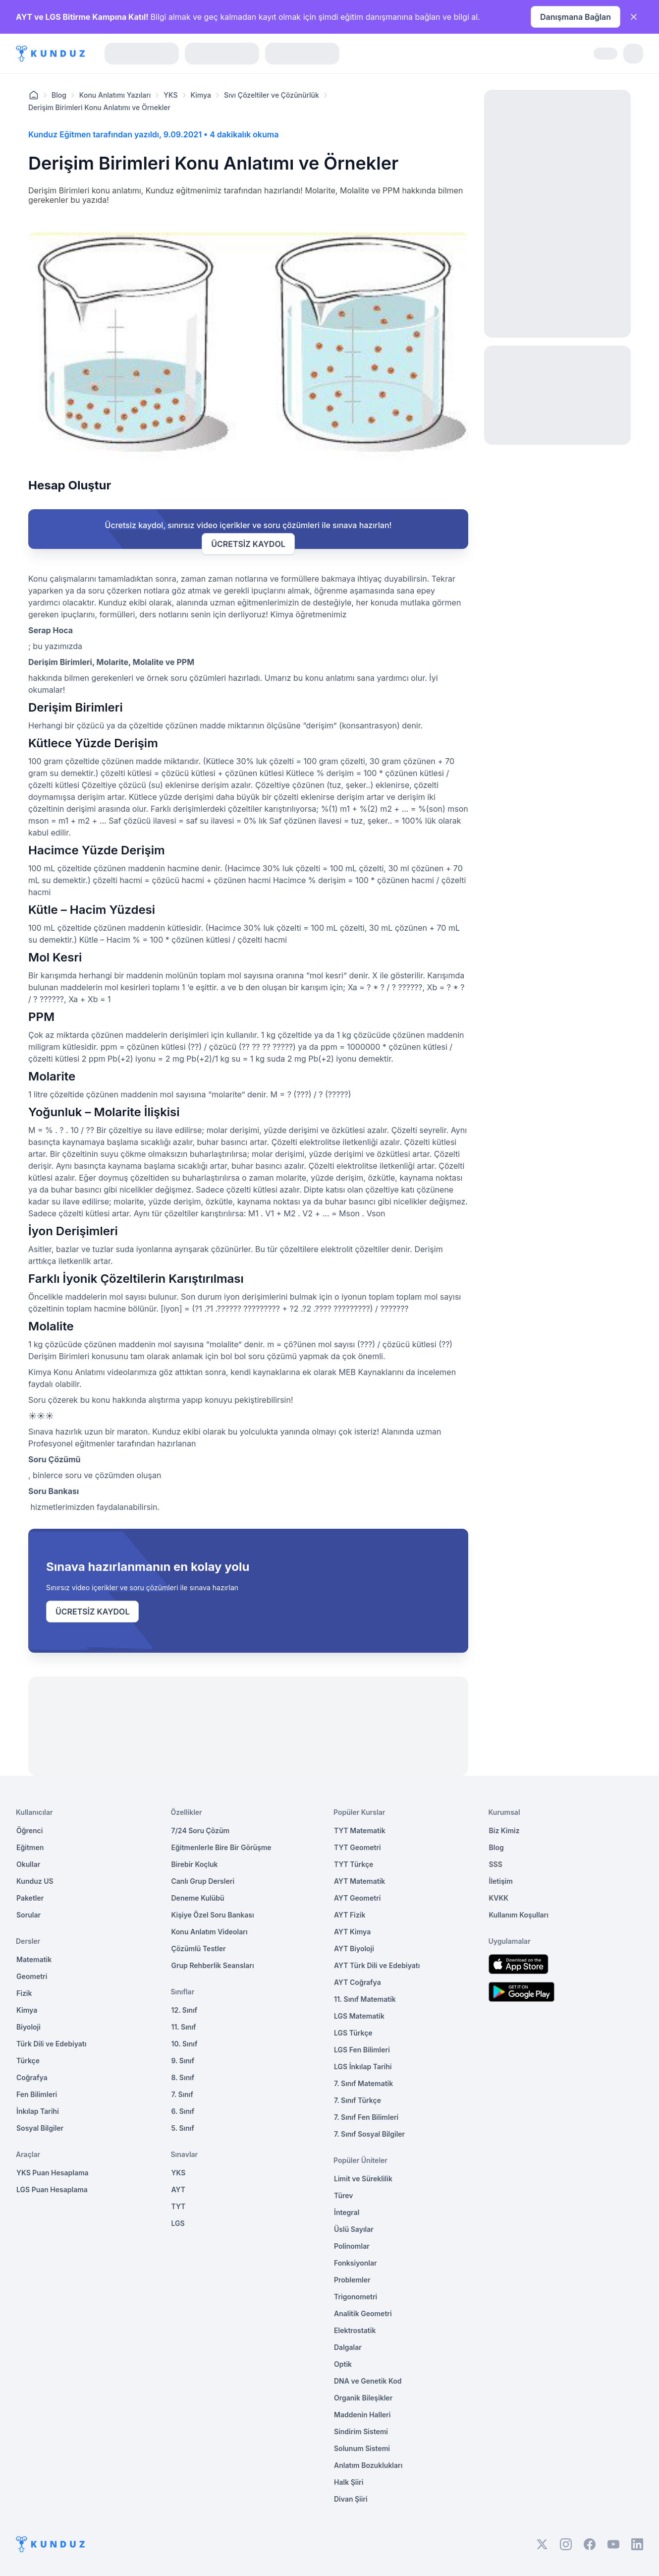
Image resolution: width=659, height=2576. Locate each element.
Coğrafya (32, 2077)
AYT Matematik (359, 1881)
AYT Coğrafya (357, 1982)
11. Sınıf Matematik (365, 1999)
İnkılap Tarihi (37, 2111)
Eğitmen (30, 1847)
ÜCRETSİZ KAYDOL (248, 544)
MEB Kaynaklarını (371, 1372)
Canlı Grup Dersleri (203, 1881)
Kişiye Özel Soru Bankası (212, 1915)
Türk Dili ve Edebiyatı (51, 2043)
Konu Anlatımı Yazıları (115, 95)
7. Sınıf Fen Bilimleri (366, 2117)
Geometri (31, 1976)
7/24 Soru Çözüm (200, 1830)
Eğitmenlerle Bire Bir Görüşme (221, 1847)
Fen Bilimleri (36, 2094)
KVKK (499, 1898)
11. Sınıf (183, 2027)
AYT (178, 2189)
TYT (178, 2206)
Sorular (28, 1915)
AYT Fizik (350, 1915)
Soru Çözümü (54, 1459)
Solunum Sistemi (362, 2448)
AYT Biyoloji (354, 1948)
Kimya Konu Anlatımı (66, 1372)
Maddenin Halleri (362, 2414)
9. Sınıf (183, 2060)
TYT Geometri (357, 1847)
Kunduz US (35, 1881)
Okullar (28, 1864)
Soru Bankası (53, 1491)
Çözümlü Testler (198, 1948)
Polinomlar (352, 2246)
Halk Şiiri (348, 2482)
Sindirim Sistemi (361, 2431)
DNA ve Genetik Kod (367, 2381)
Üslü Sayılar (354, 2229)
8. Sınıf (183, 2077)
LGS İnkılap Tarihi (362, 2066)
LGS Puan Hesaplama (52, 2189)
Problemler (352, 2280)
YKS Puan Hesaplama (52, 2172)
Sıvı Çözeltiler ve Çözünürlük (271, 95)
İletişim (501, 1881)
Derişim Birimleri (60, 662)
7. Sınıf (182, 2094)
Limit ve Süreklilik (363, 2178)
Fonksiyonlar (355, 2263)
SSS (495, 1864)
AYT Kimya (352, 1931)
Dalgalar (348, 2347)
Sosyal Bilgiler (39, 2128)
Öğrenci (29, 1830)
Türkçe (28, 2060)
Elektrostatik (355, 2330)
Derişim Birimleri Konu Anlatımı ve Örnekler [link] (99, 107)
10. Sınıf (184, 2043)
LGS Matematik (359, 2016)
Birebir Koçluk (194, 1864)
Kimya (201, 95)
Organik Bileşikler (363, 2398)
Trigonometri (355, 2296)
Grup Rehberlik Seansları (212, 1965)
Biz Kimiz (504, 1830)
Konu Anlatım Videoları (209, 1931)
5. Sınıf (182, 2128)
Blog (59, 95)
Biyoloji (28, 2027)
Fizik (24, 1993)
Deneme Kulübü (197, 1898)
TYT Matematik (359, 1830)
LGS (178, 2223)
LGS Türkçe (353, 2033)
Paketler (30, 1898)
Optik (343, 2364)
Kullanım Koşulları (519, 1915)
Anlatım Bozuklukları (368, 2465)
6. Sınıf (183, 2111)
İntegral (346, 2212)
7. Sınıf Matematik (363, 2083)
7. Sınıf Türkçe (357, 2100)
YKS (170, 95)
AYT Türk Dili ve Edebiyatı (377, 1965)
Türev (343, 2195)
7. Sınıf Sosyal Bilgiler (369, 2134)
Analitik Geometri (363, 2313)
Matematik (34, 1959)
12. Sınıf (184, 2010)
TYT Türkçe (353, 1864)
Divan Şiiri (351, 2499)
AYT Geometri (357, 1898)
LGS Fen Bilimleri (362, 2049)
